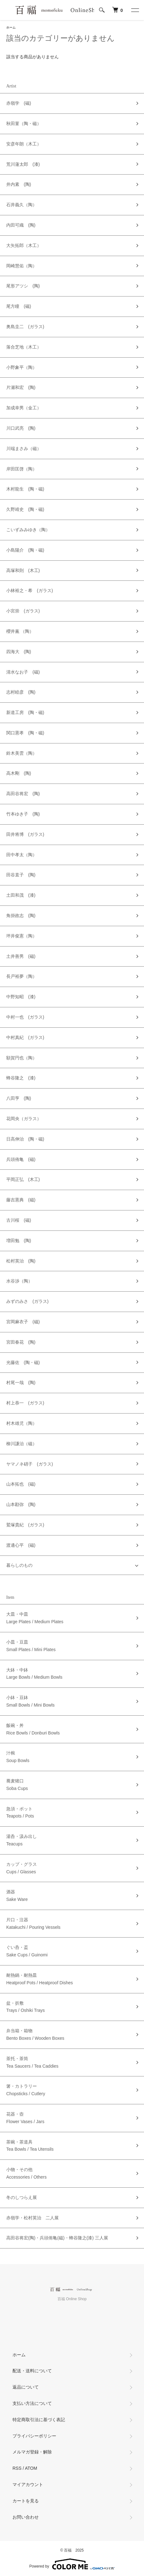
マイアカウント (27, 2484)
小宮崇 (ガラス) (23, 610)
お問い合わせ (25, 2517)
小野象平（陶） (21, 367)
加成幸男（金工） (23, 407)
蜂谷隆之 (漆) (20, 1077)
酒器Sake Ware (17, 1895)
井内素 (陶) (18, 184)
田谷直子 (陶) (20, 874)
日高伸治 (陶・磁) (25, 1138)
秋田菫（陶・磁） (23, 123)
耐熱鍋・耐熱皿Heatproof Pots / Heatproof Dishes (39, 1979)
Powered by (72, 2564)
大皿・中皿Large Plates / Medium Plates (34, 1618)
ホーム (11, 27)
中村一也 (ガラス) (25, 1017)
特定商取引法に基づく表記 (38, 2419)
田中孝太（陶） (21, 854)
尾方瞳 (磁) (18, 306)
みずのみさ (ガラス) (27, 1301)
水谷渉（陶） (19, 1280)
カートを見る (25, 2500)
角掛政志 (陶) (20, 915)
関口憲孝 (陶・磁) (25, 732)
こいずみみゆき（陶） (28, 529)
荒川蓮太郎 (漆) (23, 164)
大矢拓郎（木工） (23, 245)
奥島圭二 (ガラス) (25, 326)
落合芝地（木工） (23, 346)
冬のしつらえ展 (21, 2197)
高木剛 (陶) (18, 773)
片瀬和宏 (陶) (20, 387)
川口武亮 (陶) (20, 428)
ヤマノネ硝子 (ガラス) (29, 1463)
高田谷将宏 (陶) (23, 793)
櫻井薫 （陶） (20, 631)
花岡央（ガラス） (23, 1118)
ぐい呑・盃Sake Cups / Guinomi (26, 1951)
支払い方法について (32, 2403)
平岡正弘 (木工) (23, 1179)
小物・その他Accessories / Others (26, 2173)
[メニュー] (134, 10)
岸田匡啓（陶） (21, 468)
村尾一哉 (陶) (20, 1382)
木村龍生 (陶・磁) (25, 488)
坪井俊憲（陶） (21, 935)
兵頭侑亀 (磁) (20, 1159)
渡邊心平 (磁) (20, 1545)
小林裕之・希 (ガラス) (29, 590)
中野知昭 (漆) (20, 996)
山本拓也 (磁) (20, 1484)
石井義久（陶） (21, 204)
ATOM (31, 2468)
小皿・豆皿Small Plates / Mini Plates (31, 1646)
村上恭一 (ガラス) (25, 1402)
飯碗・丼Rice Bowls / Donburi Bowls (33, 1729)
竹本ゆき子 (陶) (23, 813)
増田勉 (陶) (18, 1240)
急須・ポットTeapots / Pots (20, 1812)
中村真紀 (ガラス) (25, 1037)
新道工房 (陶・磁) (25, 712)
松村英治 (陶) (20, 1260)
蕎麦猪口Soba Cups (17, 1784)
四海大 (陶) (18, 651)
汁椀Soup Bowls (17, 1756)
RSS (17, 2468)
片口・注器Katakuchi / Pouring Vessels (33, 1923)
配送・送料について (32, 2370)
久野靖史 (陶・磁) (25, 509)
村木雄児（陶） (21, 1423)
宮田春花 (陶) (20, 1342)
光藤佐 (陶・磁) (23, 1362)
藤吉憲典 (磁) (20, 1199)
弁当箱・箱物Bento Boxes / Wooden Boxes (35, 2034)
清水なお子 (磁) (23, 671)
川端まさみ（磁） (23, 448)
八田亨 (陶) (18, 1098)
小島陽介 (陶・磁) (25, 550)
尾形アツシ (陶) (23, 285)
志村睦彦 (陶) (20, 692)
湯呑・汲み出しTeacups (21, 1840)
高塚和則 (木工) (23, 570)
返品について (25, 2387)
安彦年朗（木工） (23, 143)
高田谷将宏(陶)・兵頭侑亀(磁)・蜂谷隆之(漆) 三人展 (57, 2237)
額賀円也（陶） (21, 1057)
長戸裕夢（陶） (21, 976)
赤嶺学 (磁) (18, 103)
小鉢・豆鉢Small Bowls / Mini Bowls (30, 1701)
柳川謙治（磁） (21, 1443)
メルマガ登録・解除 (32, 2451)
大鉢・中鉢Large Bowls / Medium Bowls (34, 1673)
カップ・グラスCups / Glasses (21, 1868)
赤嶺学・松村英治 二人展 (32, 2217)
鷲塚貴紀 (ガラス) (25, 1524)
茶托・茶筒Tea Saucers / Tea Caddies (32, 2062)
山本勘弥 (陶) (20, 1504)
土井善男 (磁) (20, 956)
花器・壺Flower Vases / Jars (25, 2118)
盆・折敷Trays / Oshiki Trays (25, 2007)
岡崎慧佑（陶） (21, 265)
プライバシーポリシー (34, 2435)
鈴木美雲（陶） (21, 753)
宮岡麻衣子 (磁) (23, 1321)
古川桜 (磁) (18, 1220)
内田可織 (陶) (20, 225)
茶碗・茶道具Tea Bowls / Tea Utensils (29, 2145)
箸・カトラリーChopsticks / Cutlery (25, 2090)
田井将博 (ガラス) (25, 834)
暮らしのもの (19, 1565)
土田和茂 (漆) (20, 895)
